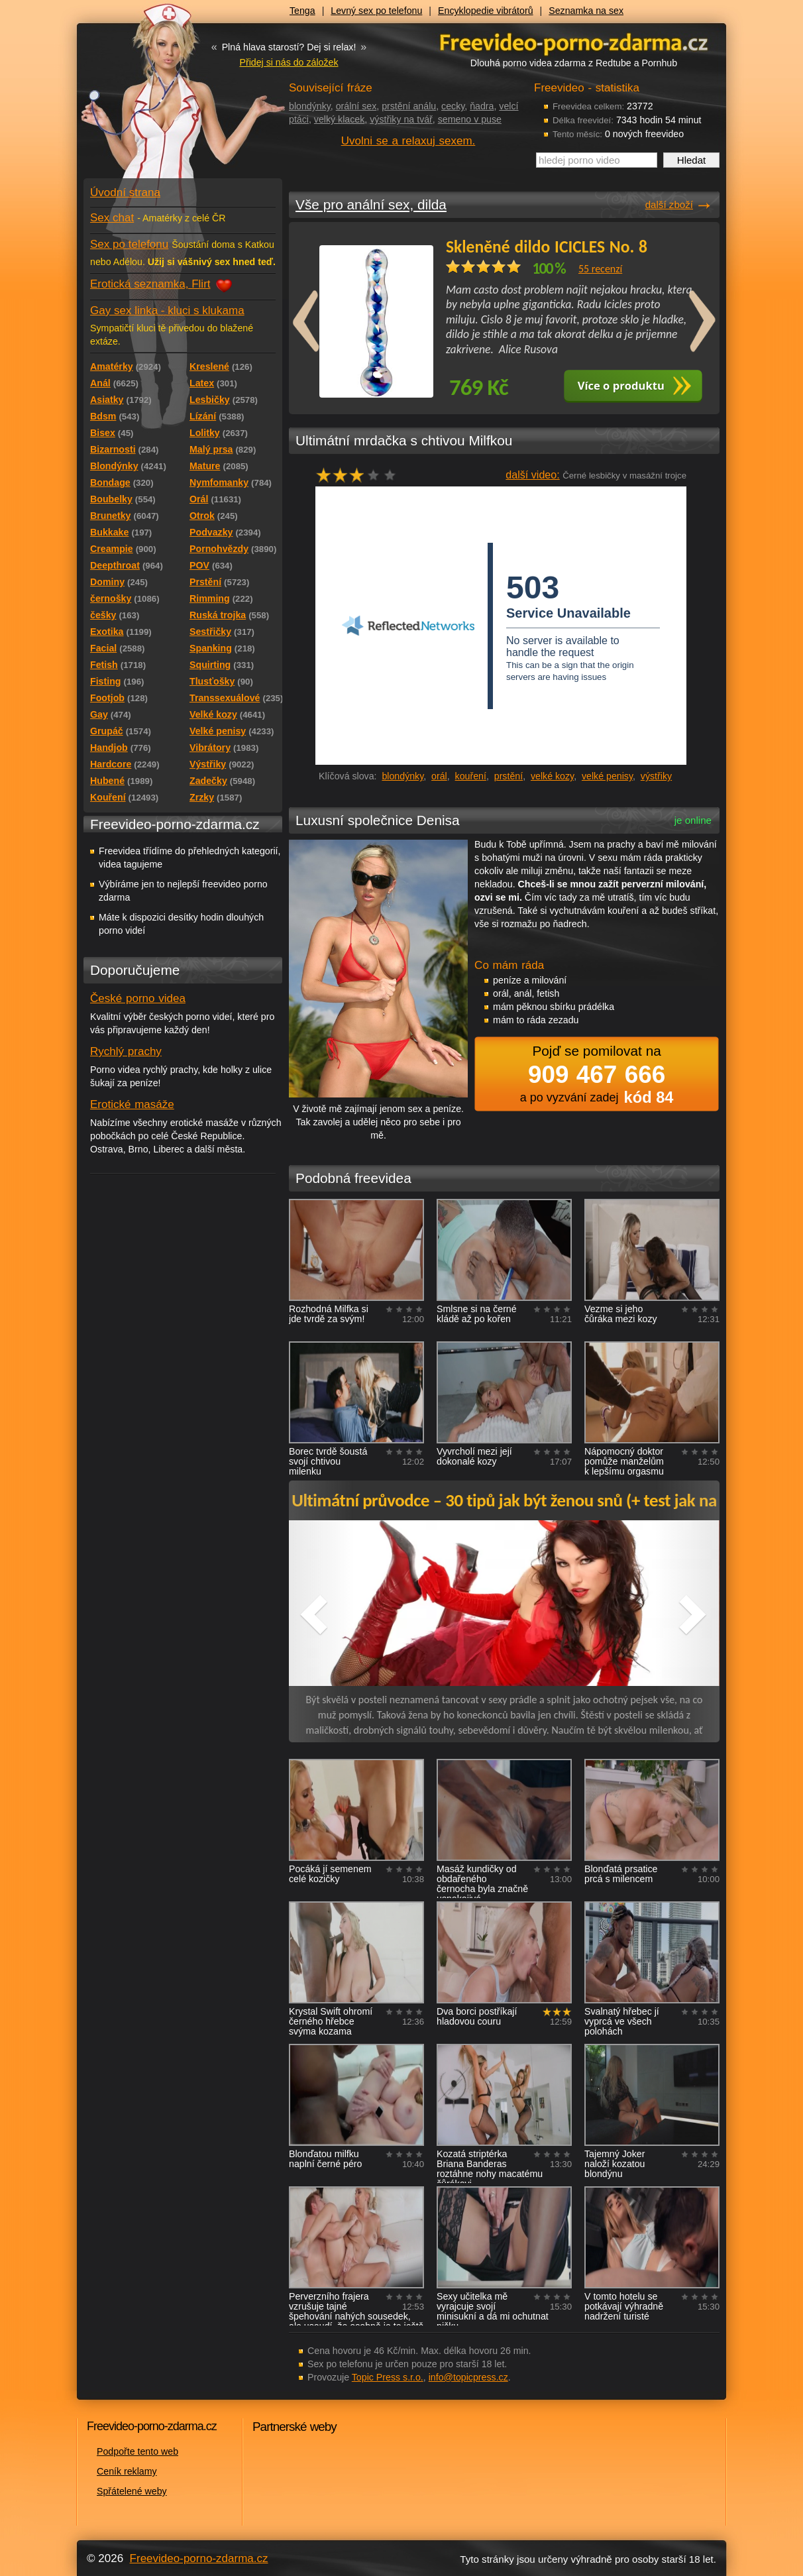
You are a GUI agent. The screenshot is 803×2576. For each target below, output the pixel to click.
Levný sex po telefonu (376, 10)
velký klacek (339, 119)
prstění (508, 776)
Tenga (302, 10)
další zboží (669, 204)
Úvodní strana (125, 192)
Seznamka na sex (586, 10)
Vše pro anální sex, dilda (371, 204)
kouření (470, 776)
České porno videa (138, 998)
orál (439, 776)
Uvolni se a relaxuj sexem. (408, 141)
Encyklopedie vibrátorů (485, 10)
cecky (452, 106)
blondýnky (310, 106)
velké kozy (552, 776)
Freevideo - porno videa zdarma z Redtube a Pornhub (156, 99)
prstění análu (409, 106)
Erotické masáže (132, 1104)
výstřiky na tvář (401, 119)
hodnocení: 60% (360, 475)
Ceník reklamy (127, 2471)
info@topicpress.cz (468, 2377)
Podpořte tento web (137, 2451)
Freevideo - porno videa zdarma (574, 42)
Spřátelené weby (132, 2491)
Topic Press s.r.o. (387, 2377)
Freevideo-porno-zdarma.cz (199, 2558)
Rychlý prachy (126, 1051)
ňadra (482, 106)
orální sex (356, 106)
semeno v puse (470, 119)
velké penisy (607, 776)
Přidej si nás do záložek (288, 62)
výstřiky (656, 776)
